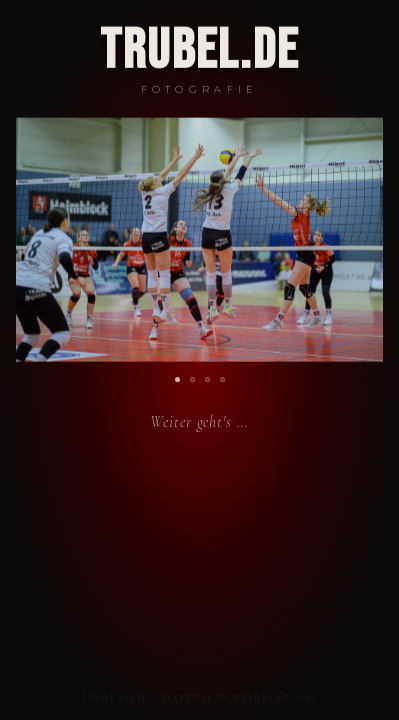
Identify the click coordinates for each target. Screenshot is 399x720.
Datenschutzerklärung (239, 700)
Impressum (115, 700)
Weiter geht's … (199, 424)
